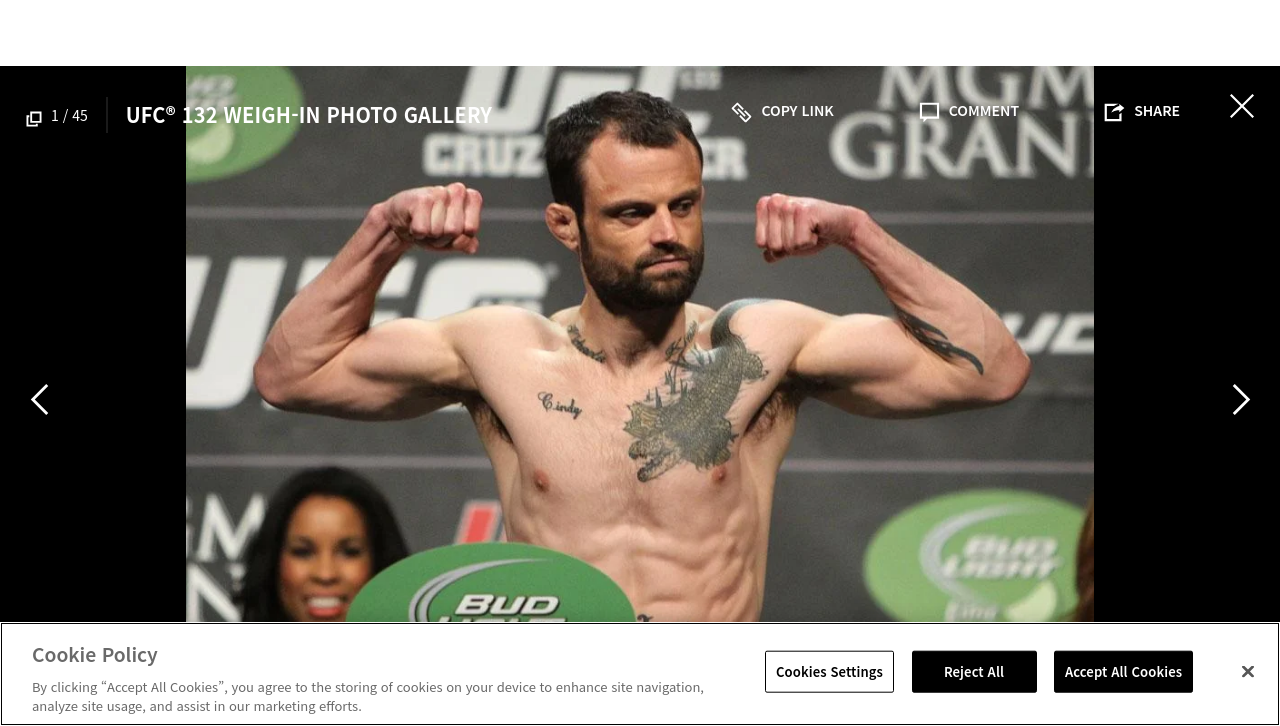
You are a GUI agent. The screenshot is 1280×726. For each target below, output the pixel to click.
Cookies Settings (829, 671)
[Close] (1248, 672)
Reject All (974, 671)
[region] (640, 674)
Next (1241, 399)
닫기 (1242, 106)
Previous (39, 399)
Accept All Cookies (1123, 671)
